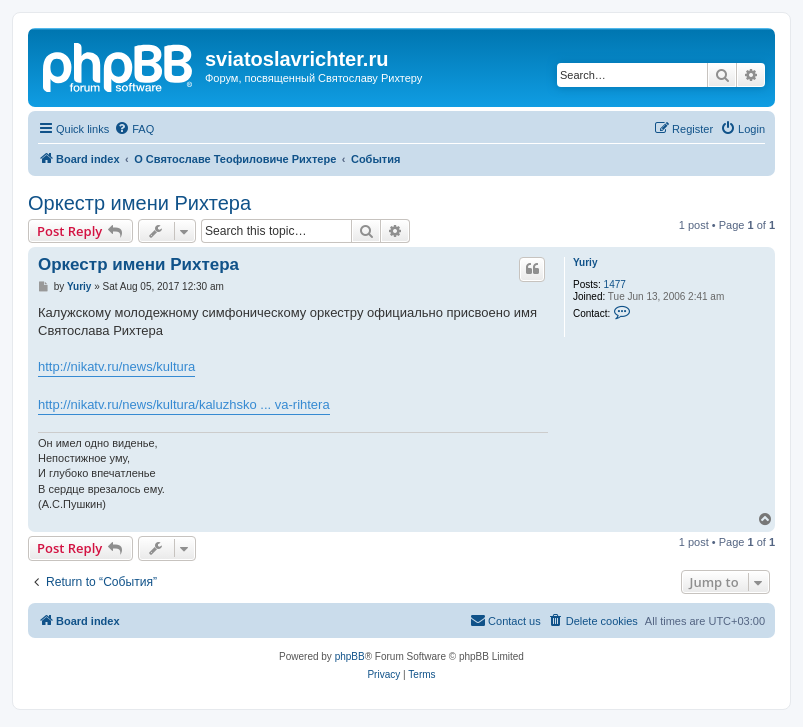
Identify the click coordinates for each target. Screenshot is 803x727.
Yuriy (585, 262)
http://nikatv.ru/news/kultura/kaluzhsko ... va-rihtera (184, 404)
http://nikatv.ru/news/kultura (116, 366)
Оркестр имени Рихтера (139, 203)
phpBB (350, 656)
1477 (615, 284)
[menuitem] (134, 129)
